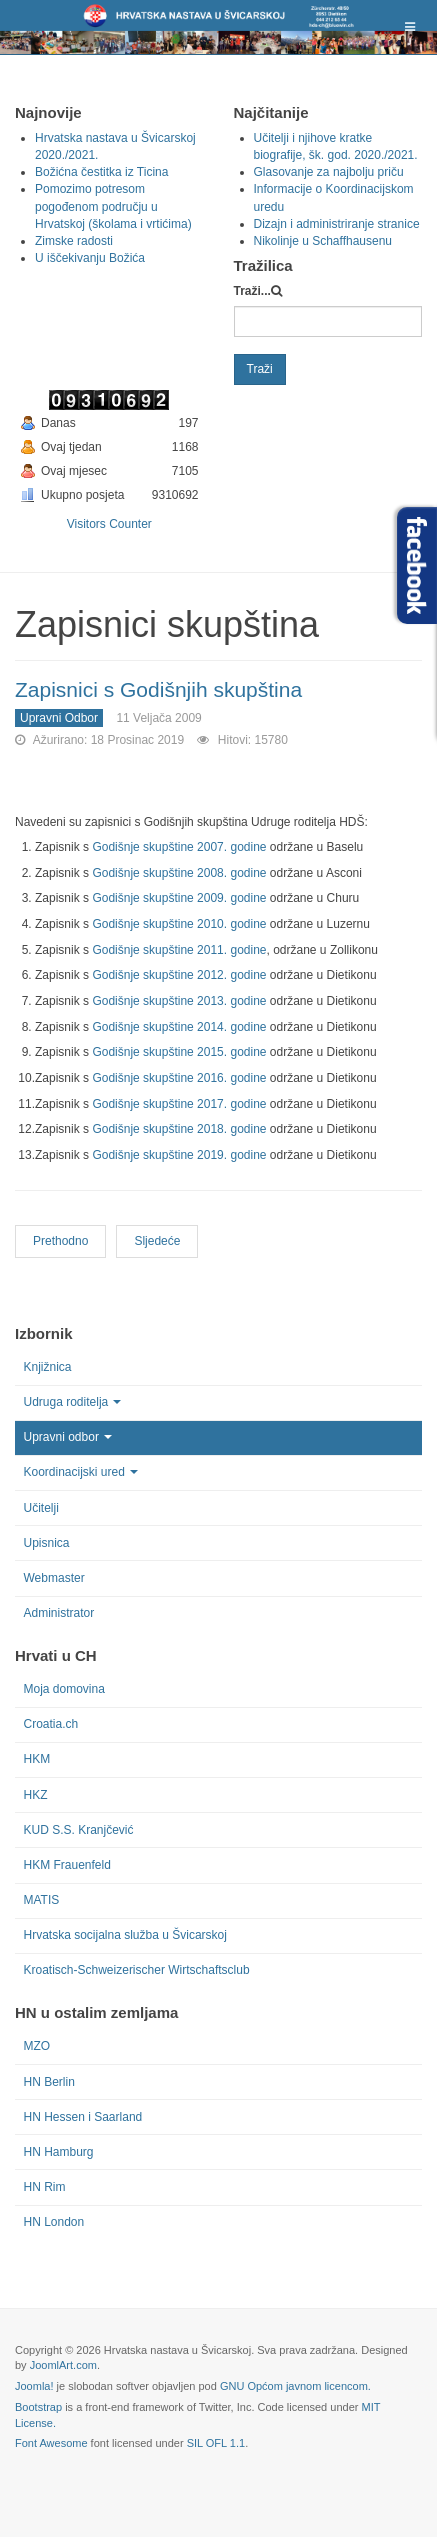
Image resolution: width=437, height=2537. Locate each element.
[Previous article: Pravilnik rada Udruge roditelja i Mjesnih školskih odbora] (60, 1241)
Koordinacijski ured (81, 1472)
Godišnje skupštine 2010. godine (179, 924)
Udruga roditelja (73, 1402)
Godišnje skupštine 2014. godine (179, 1027)
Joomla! (34, 2386)
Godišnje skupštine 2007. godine (179, 847)
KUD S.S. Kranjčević (79, 1830)
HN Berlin (49, 2082)
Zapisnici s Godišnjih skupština (158, 689)
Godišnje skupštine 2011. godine (179, 950)
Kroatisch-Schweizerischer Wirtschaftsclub (137, 1970)
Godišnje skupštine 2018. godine (180, 1129)
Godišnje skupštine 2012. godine (179, 975)
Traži (260, 369)
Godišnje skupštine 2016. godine (180, 1078)
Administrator (59, 1613)
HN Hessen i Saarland (83, 2117)
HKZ (36, 1795)
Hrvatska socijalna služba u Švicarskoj (125, 1935)
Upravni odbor (68, 1437)
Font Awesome (51, 2443)
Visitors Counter (109, 524)
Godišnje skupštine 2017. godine (180, 1104)
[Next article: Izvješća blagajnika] (157, 1241)
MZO (37, 2046)
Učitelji (41, 1508)
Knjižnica (48, 1367)
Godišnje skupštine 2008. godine (179, 873)
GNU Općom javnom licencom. (295, 2386)
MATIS (42, 1900)
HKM (37, 1759)
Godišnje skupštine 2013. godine (179, 1001)
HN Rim (45, 2187)
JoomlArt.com (63, 2365)
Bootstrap (38, 2407)
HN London (54, 2222)
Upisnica (47, 1543)
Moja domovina (64, 1689)
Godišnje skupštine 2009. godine (179, 898)
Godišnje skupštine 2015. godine (180, 1052)
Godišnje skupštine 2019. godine (180, 1155)
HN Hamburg (59, 2152)
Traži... (252, 291)
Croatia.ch (51, 1724)
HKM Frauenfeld (67, 1865)
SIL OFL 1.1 (216, 2443)
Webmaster (54, 1578)
